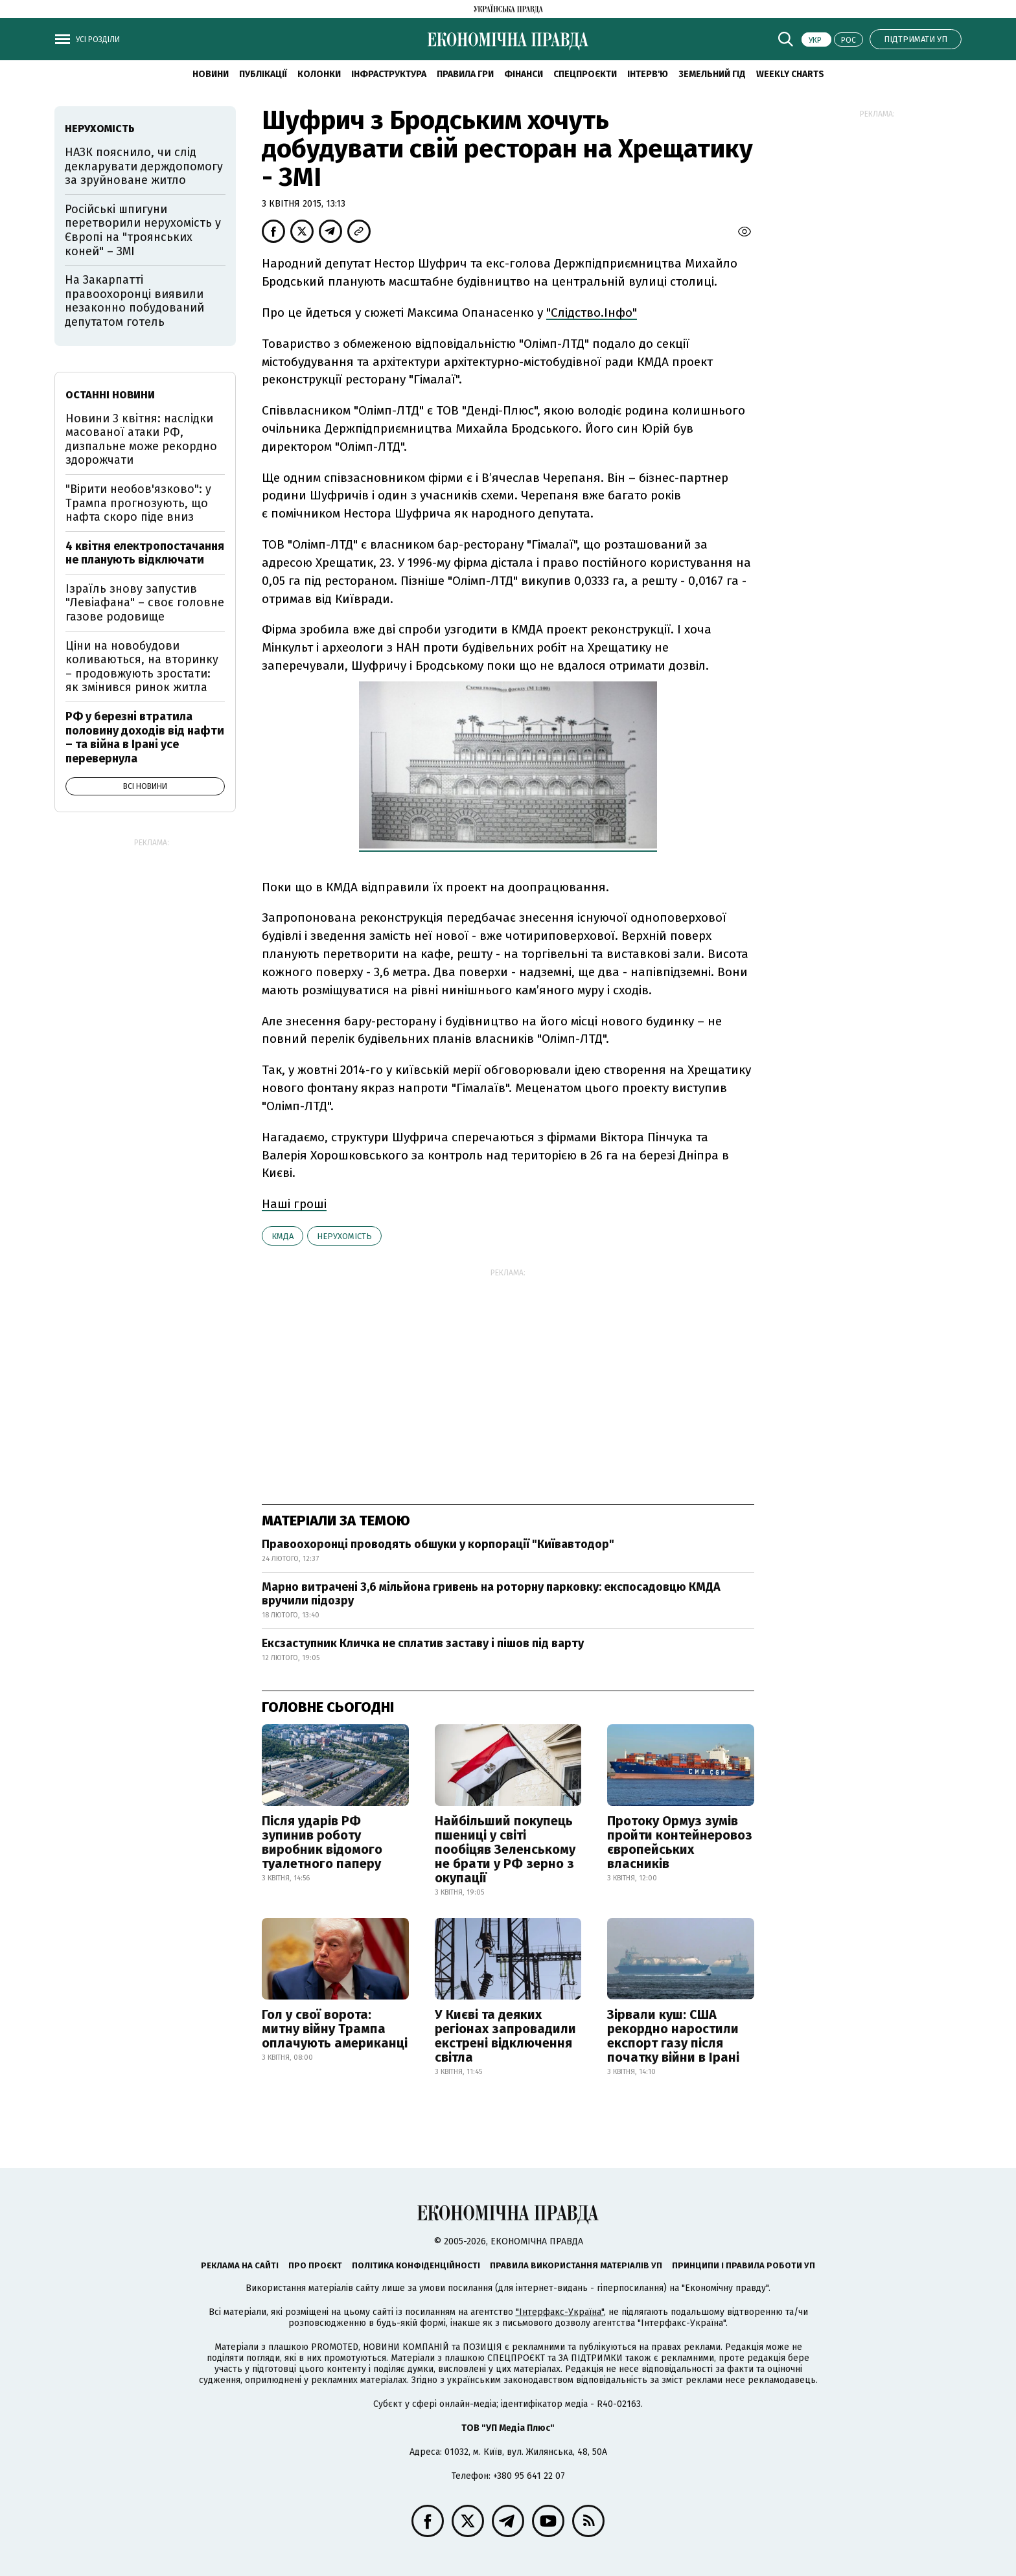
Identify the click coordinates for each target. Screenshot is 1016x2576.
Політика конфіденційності (416, 2265)
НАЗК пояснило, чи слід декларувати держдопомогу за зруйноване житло (144, 166)
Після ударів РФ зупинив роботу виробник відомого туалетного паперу (322, 1842)
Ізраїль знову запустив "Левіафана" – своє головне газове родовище (144, 603)
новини (210, 74)
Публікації (263, 74)
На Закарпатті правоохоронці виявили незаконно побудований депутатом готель (134, 301)
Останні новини (110, 395)
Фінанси (523, 74)
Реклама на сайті (240, 2265)
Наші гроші (294, 1203)
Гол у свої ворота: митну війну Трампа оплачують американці (335, 2029)
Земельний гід (712, 74)
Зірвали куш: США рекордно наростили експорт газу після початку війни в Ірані (673, 2036)
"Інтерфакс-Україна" (560, 2312)
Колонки (319, 74)
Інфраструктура (388, 74)
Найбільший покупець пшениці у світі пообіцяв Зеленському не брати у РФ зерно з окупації (505, 1849)
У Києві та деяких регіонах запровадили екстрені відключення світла (505, 2036)
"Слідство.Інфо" (591, 312)
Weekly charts (790, 74)
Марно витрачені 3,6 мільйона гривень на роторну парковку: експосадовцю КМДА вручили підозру (491, 1594)
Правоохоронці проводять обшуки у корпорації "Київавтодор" (438, 1544)
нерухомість (344, 1236)
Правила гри (465, 74)
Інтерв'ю (647, 74)
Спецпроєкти (585, 74)
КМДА (282, 1236)
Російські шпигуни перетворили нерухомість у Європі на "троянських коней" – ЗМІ (143, 230)
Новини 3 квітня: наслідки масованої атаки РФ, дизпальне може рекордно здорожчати (141, 439)
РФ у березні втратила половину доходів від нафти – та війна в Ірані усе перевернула (144, 737)
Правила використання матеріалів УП (576, 2265)
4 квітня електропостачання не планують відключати (144, 553)
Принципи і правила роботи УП (743, 2265)
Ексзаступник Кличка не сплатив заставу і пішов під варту (423, 1643)
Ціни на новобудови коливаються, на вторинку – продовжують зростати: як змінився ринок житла (141, 667)
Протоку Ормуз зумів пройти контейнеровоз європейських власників (679, 1842)
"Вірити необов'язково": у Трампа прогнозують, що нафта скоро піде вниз (138, 503)
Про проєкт (315, 2265)
